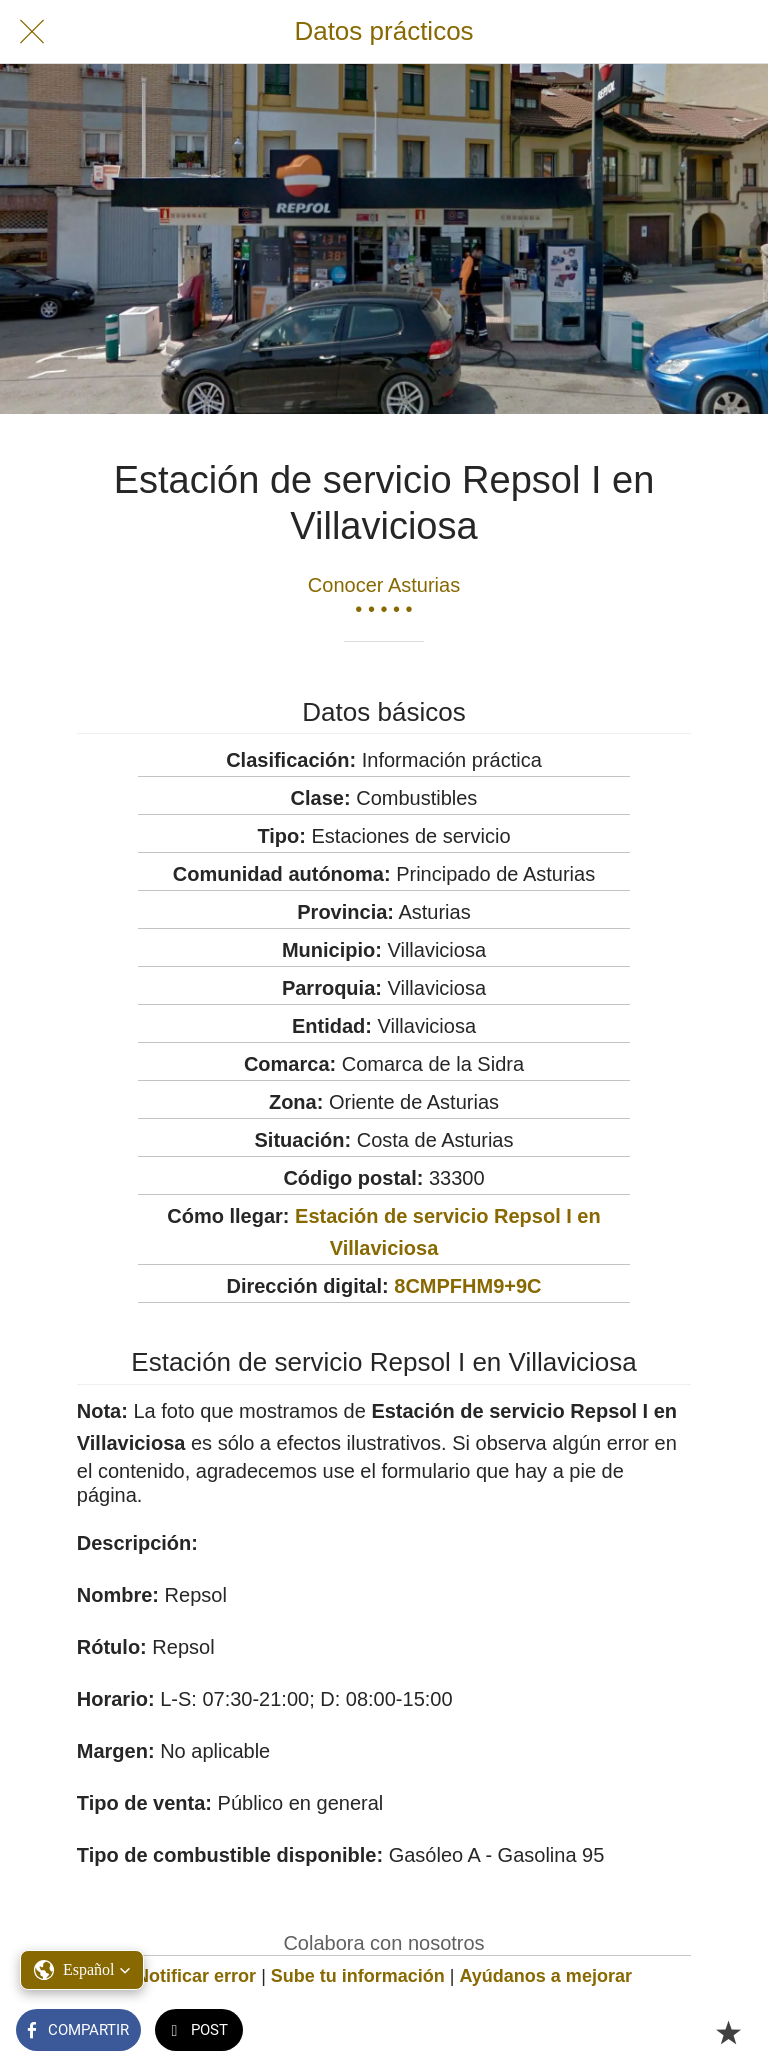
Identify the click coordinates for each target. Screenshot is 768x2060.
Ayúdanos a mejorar (546, 1976)
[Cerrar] (32, 32)
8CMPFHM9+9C (467, 1286)
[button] (82, 1970)
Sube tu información (358, 1976)
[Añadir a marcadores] (728, 2032)
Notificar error (196, 1976)
